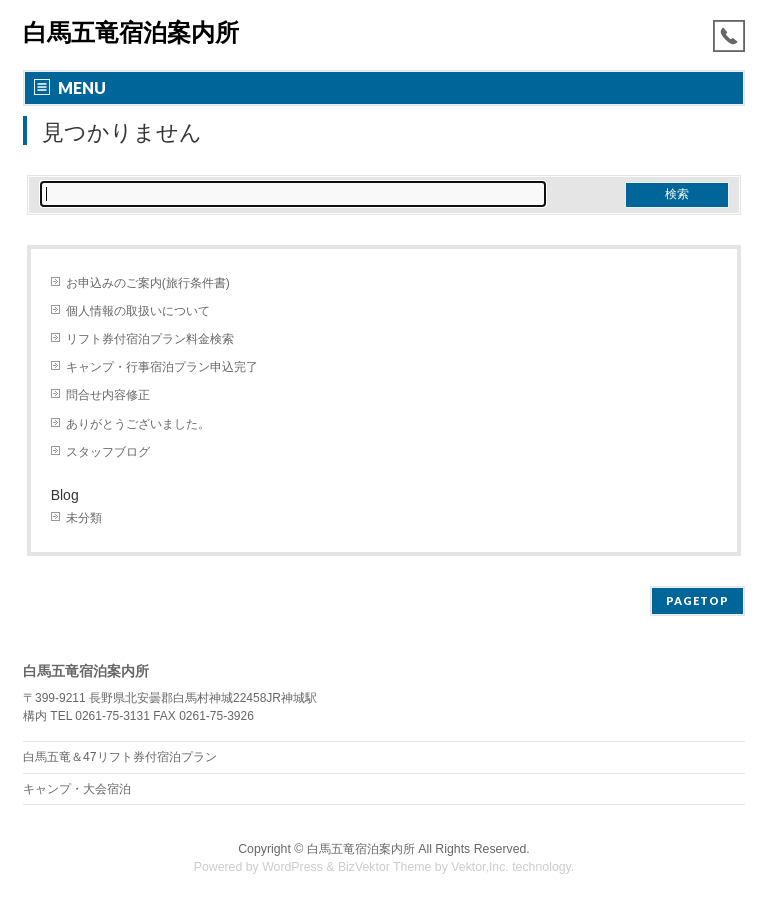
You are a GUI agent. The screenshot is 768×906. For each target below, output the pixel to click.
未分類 (84, 518)
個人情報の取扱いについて (138, 311)
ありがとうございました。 (138, 424)
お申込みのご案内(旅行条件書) (148, 283)
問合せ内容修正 (108, 395)
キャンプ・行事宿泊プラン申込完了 (162, 367)
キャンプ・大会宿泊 (77, 789)
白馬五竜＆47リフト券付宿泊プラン (120, 757)
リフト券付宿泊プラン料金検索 (150, 339)
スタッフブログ (108, 452)
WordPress (292, 867)
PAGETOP (697, 600)
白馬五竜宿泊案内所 (131, 32)
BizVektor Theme (385, 867)
